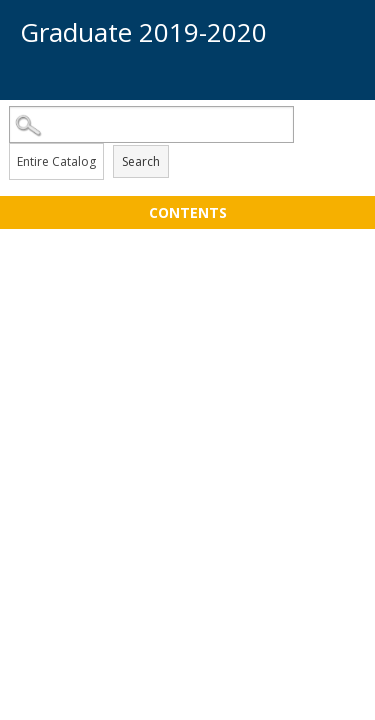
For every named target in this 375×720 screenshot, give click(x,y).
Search (141, 161)
